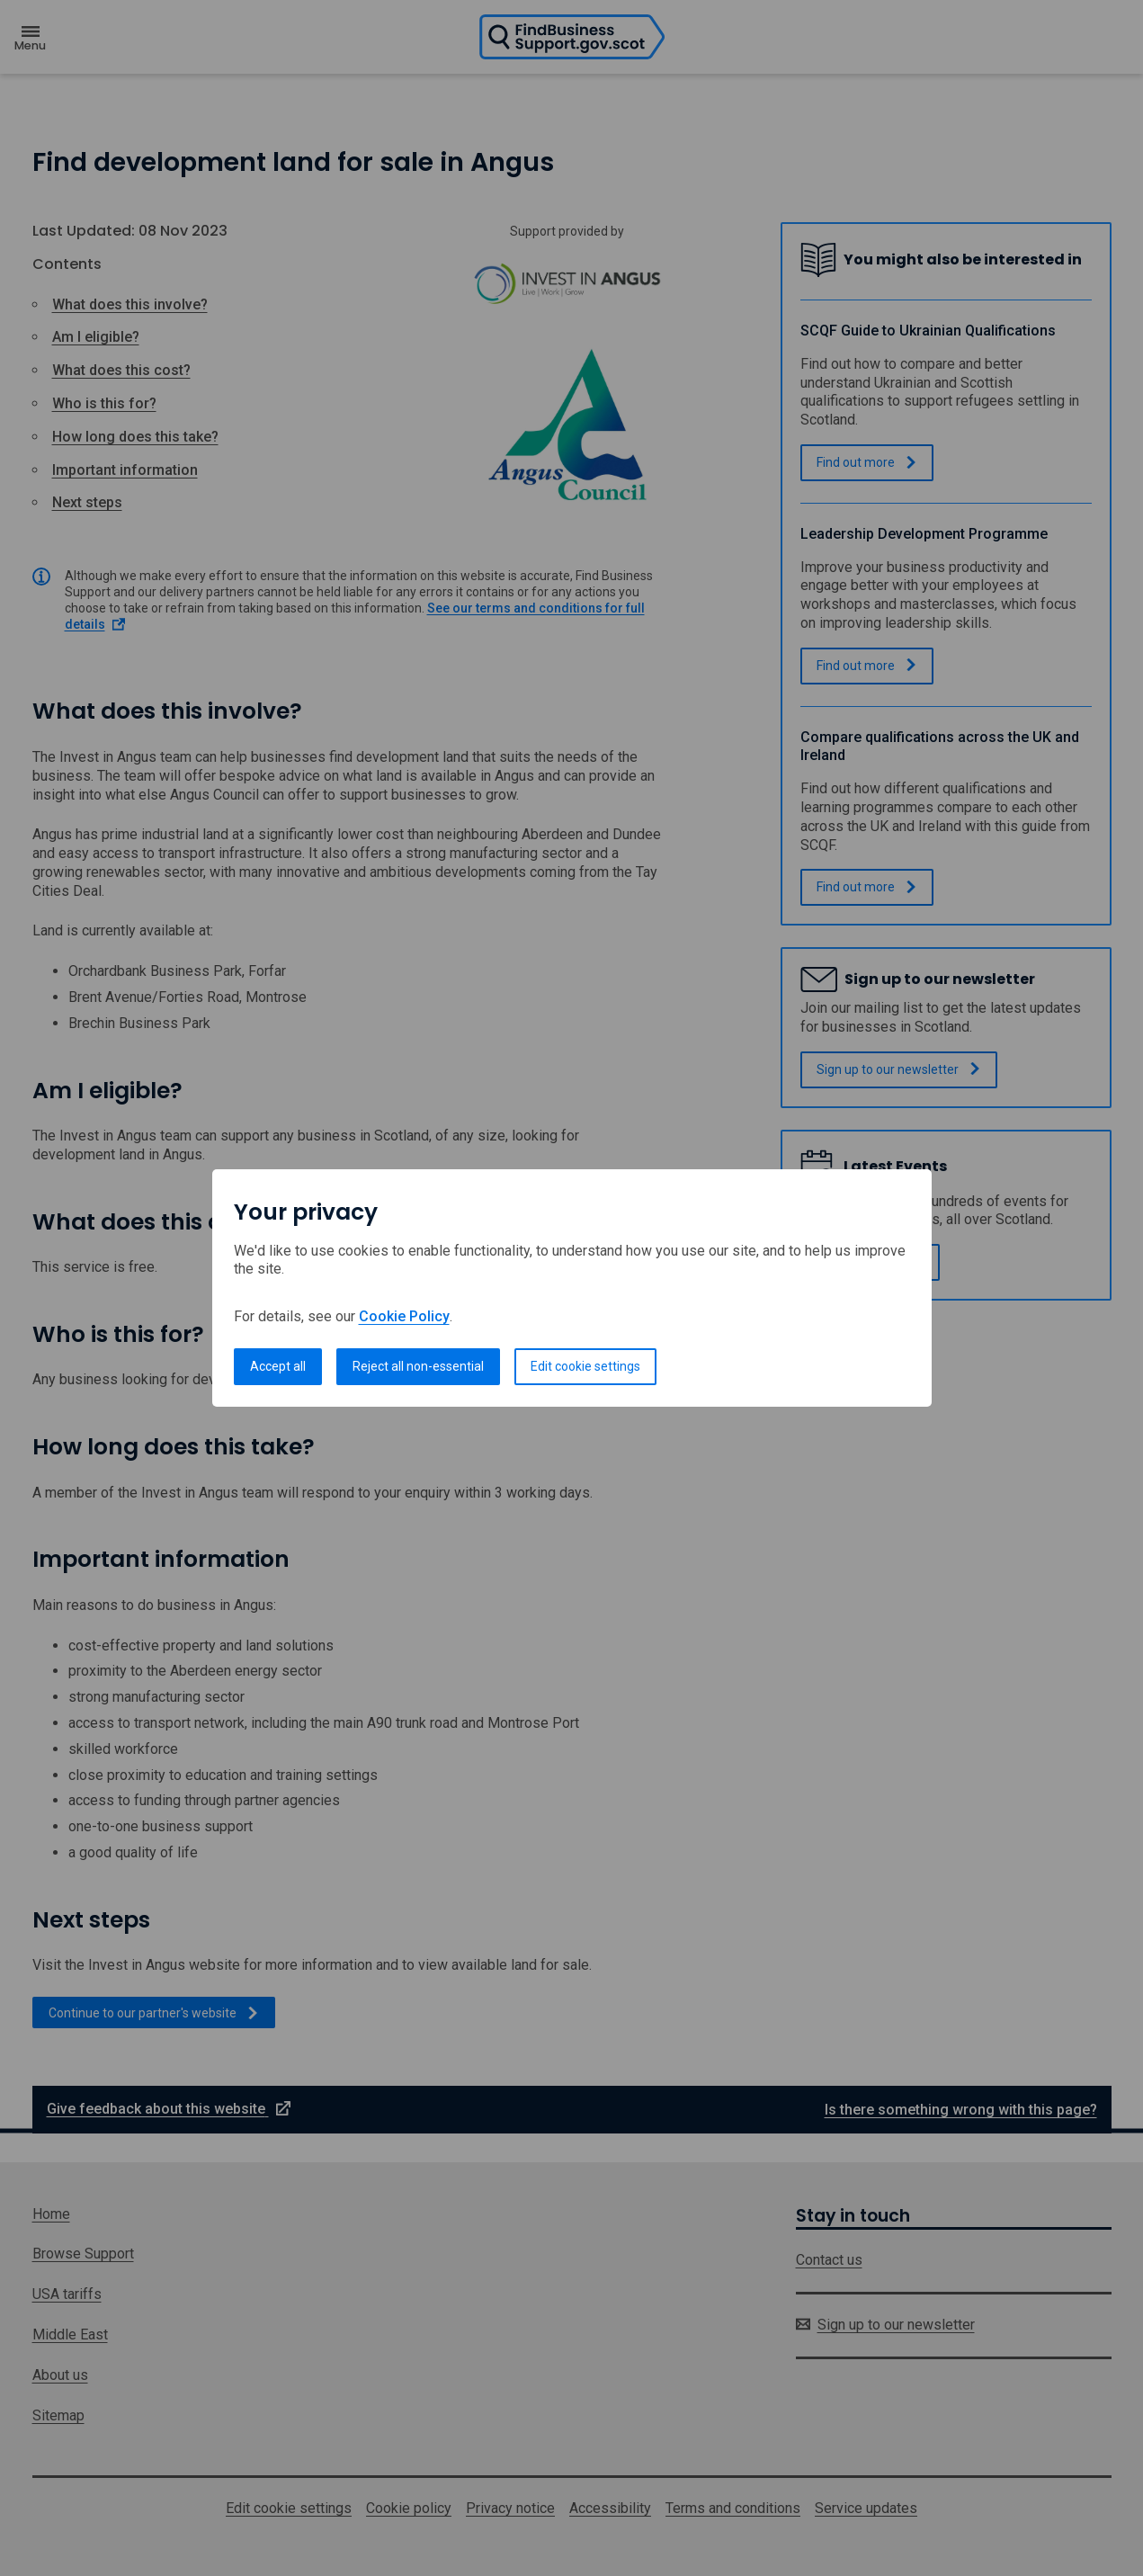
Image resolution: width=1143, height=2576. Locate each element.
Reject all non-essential (418, 1366)
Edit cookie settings (585, 1366)
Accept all (278, 1366)
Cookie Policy (404, 1316)
